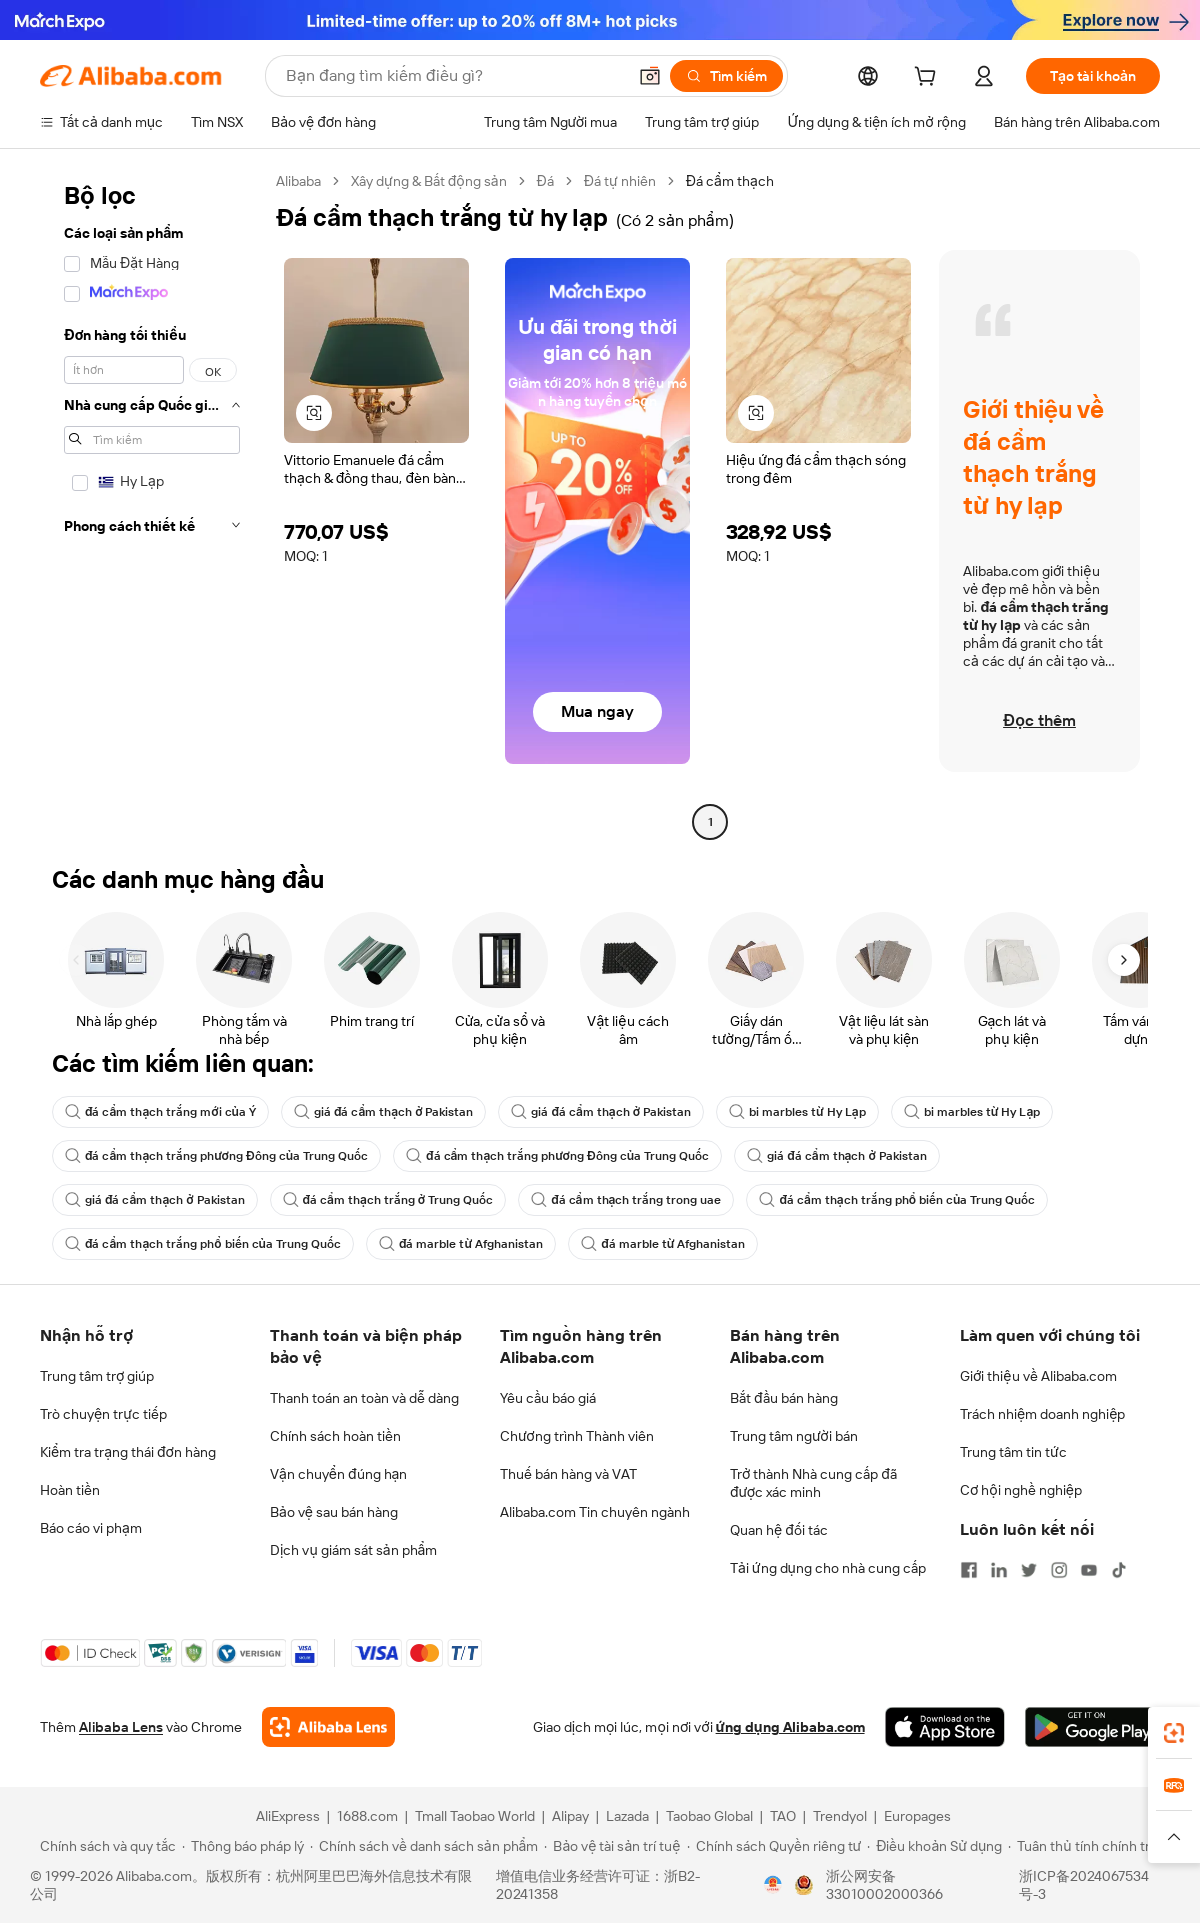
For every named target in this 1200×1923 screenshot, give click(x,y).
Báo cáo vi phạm (91, 1528)
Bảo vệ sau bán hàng (334, 1512)
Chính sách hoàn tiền (335, 1436)
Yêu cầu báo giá (548, 1398)
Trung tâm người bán (794, 1436)
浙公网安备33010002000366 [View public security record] (884, 1885)
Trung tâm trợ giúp (97, 1376)
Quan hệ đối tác (779, 1530)
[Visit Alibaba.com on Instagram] (1059, 1570)
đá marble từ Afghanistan (461, 1244)
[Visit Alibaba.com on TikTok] (1119, 1570)
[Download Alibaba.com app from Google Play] (1092, 1727)
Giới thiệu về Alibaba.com (1038, 1376)
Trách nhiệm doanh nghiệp (1042, 1414)
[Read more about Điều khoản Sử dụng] (934, 1846)
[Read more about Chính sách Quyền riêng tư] (774, 1846)
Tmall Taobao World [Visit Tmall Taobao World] (475, 1816)
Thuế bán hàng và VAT (568, 1474)
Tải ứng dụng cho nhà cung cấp (828, 1568)
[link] (1174, 1733)
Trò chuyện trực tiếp (103, 1414)
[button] (650, 76)
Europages (917, 1816)
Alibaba (298, 181)
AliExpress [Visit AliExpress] (288, 1816)
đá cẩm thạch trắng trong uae (626, 1200)
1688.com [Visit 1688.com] (367, 1816)
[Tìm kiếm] (726, 76)
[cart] (929, 79)
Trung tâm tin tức (1013, 1452)
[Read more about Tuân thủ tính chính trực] (1087, 1846)
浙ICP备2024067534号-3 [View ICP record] (1084, 1885)
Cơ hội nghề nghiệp (1021, 1490)
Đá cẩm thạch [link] (730, 181)
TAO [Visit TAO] (783, 1816)
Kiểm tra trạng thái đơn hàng (128, 1452)
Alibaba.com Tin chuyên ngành (595, 1512)
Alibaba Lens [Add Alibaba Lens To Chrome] (121, 1727)
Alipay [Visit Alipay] (570, 1816)
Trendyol (840, 1816)
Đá (545, 181)
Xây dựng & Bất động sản (429, 181)
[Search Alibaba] (454, 76)
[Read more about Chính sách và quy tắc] (105, 1846)
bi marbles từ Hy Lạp (797, 1112)
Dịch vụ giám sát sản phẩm (353, 1550)
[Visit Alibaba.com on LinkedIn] (999, 1570)
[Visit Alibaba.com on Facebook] (969, 1570)
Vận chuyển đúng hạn (338, 1474)
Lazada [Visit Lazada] (627, 1816)
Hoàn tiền (70, 1490)
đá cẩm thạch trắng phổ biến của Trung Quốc (897, 1200)
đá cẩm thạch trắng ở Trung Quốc (388, 1200)
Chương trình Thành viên (577, 1436)
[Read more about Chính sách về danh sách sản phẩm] (424, 1846)
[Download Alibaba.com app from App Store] (945, 1727)
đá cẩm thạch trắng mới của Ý (160, 1112)
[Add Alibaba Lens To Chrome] (328, 1727)
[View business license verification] (773, 1885)
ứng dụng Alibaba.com (790, 1727)
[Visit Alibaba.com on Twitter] (1029, 1570)
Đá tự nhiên (620, 181)
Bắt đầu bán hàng (784, 1398)
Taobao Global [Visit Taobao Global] (709, 1816)
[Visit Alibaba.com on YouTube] (1089, 1570)
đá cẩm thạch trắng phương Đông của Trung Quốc (216, 1156)
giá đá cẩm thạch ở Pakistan (384, 1112)
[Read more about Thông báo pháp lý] (243, 1846)
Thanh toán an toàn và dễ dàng (364, 1398)
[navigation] (152, 504)
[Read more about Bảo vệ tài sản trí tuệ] (612, 1846)
